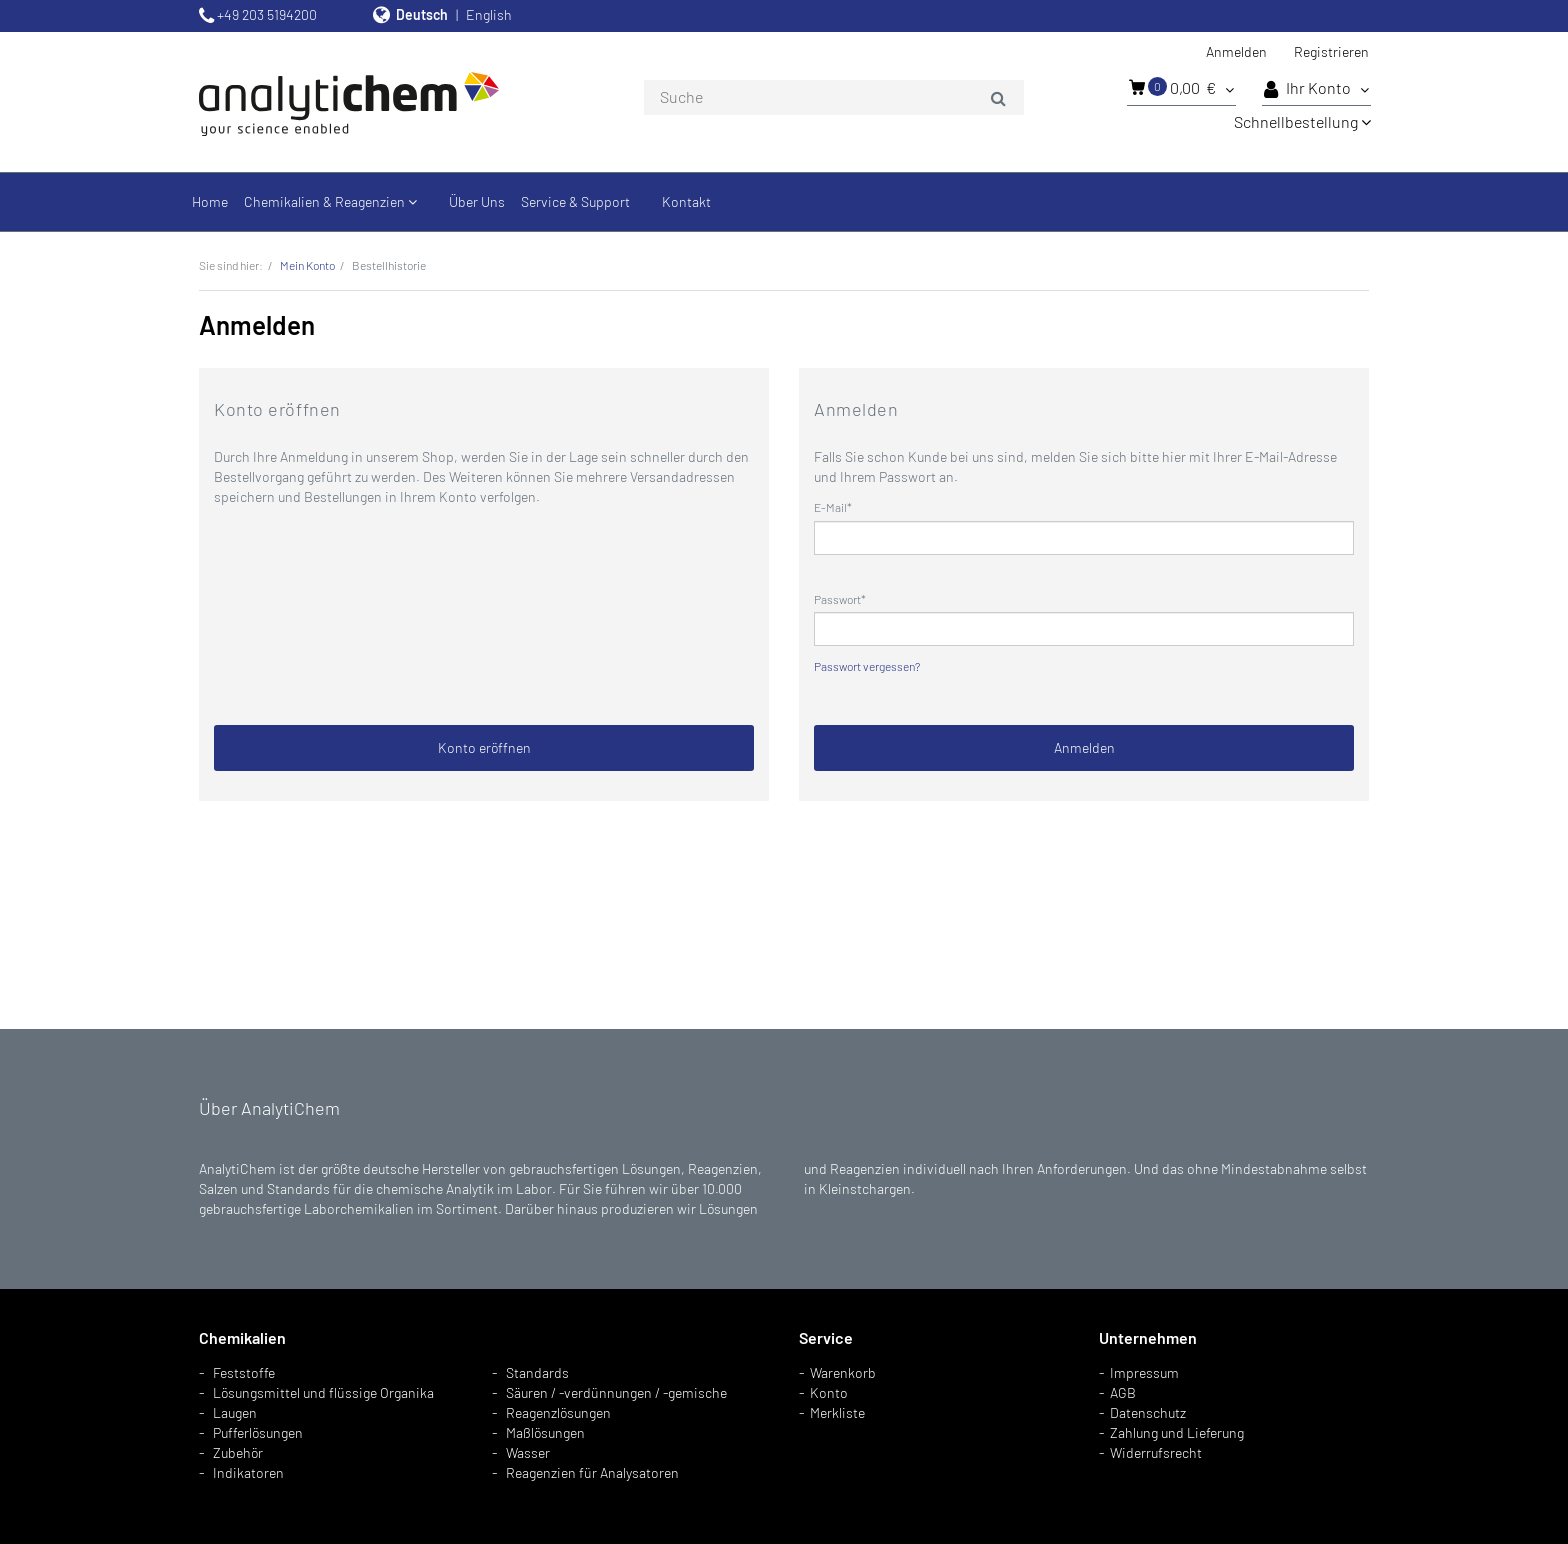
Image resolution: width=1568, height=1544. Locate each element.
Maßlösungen (545, 1432)
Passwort (837, 599)
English (489, 14)
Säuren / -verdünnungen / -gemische (616, 1392)
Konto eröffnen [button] (484, 747)
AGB (1123, 1392)
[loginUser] (1084, 538)
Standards (537, 1372)
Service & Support (575, 201)
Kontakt (686, 201)
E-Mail (830, 507)
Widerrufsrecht (1156, 1452)
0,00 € (1181, 87)
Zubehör (238, 1452)
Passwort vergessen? (867, 666)
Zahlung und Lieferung (1177, 1432)
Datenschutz (1148, 1412)
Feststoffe (244, 1372)
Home (210, 201)
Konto (829, 1392)
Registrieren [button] (1331, 51)
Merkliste (837, 1412)
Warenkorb (843, 1372)
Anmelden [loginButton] (1084, 747)
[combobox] (834, 98)
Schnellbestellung (1302, 121)
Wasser (528, 1452)
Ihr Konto (1316, 89)
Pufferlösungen (258, 1432)
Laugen (235, 1412)
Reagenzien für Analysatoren (592, 1472)
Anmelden (1236, 51)
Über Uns (477, 201)
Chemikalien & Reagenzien (330, 201)
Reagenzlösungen (558, 1412)
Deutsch (422, 14)
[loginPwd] (1084, 629)
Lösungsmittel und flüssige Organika (323, 1392)
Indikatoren (248, 1472)
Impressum (1144, 1372)
